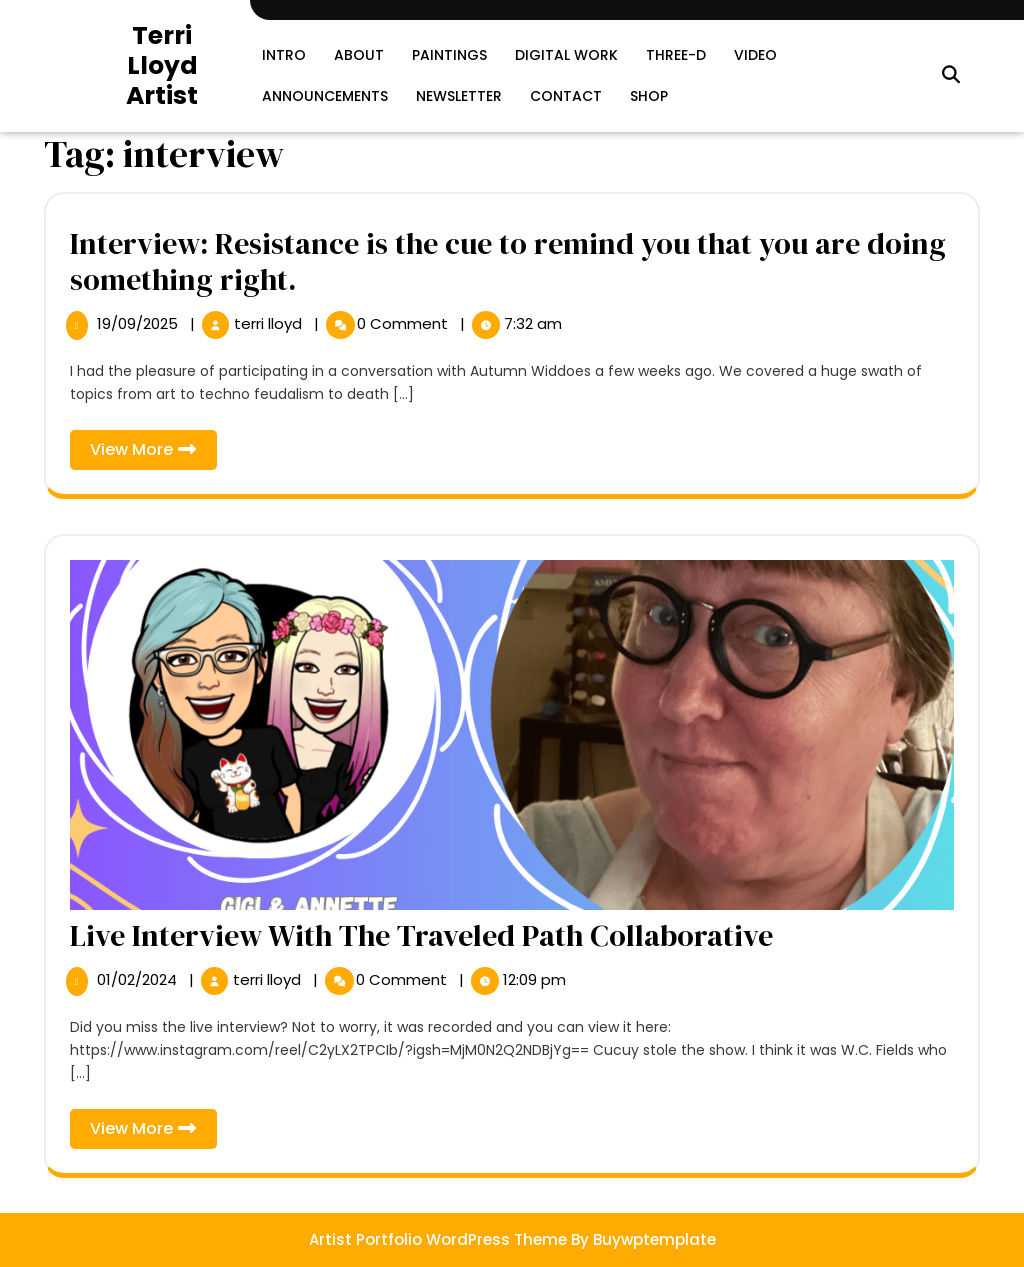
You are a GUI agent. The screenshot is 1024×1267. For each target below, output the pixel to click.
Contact (566, 96)
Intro (284, 55)
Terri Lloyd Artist (162, 65)
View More (153, 453)
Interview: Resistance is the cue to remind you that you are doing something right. (508, 261)
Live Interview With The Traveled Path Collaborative (421, 935)
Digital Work (566, 55)
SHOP (649, 96)
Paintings (449, 55)
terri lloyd (270, 323)
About (359, 55)
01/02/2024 (139, 979)
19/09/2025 (139, 323)
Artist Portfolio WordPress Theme (438, 1239)
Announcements (325, 96)
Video (755, 55)
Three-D (676, 55)
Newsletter (459, 96)
